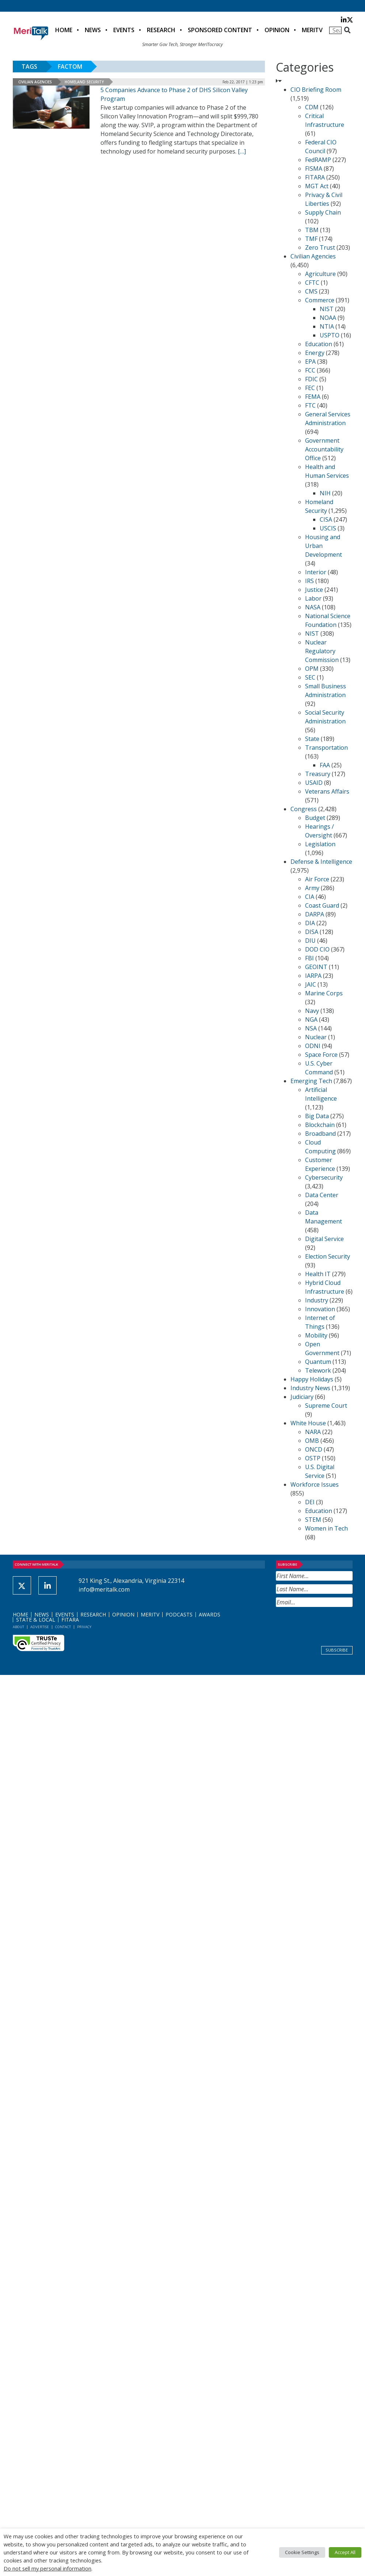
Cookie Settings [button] (302, 2552)
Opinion (277, 30)
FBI (309, 958)
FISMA (313, 168)
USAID (314, 783)
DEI (310, 1502)
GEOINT (316, 967)
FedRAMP (318, 160)
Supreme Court (326, 1406)
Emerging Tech (311, 1081)
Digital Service (324, 1239)
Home (63, 30)
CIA (309, 897)
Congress (303, 809)
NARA (313, 1432)
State (312, 739)
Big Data (317, 1116)
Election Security (327, 1256)
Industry (316, 1300)
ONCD (313, 1449)
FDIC (311, 379)
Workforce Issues (314, 1484)
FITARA (315, 177)
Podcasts (179, 1614)
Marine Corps (324, 993)
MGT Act (316, 186)
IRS (309, 581)
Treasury (317, 774)
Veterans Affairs (327, 791)
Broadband (320, 1134)
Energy (314, 353)
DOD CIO (317, 949)
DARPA (314, 914)
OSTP (312, 1458)
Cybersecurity (324, 1177)
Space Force (321, 1055)
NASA (312, 607)
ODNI (312, 1046)
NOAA (328, 318)
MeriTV (312, 30)
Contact (63, 1626)
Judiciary (301, 1397)
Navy (312, 1011)
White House (308, 1423)
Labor (313, 598)
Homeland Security (84, 81)
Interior (315, 572)
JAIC (310, 984)
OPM (312, 669)
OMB (312, 1441)
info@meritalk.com (104, 1589)
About (18, 1626)
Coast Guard (322, 905)
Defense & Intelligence (321, 862)
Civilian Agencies (35, 81)
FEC (310, 388)
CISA (326, 519)
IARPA (313, 976)
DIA (310, 923)
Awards (209, 1614)
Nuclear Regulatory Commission (322, 651)
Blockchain (320, 1125)
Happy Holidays (311, 1379)
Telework (318, 1370)
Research (161, 30)
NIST (327, 309)
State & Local (35, 1619)
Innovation (320, 1309)
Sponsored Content (220, 30)
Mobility (316, 1335)
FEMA (312, 397)
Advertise (39, 1626)
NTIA (327, 326)
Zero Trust (320, 247)
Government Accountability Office (324, 449)
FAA (325, 765)
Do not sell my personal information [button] (47, 2568)
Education (318, 344)
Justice (314, 590)
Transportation (326, 748)
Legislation (320, 844)
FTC (310, 405)
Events (123, 30)
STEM (313, 1520)
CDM (312, 107)
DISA (311, 932)
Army (312, 888)
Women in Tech (326, 1528)
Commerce (319, 300)
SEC (310, 677)
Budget (315, 818)
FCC (310, 370)
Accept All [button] (345, 2552)
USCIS (328, 528)
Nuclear (316, 1037)
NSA (311, 1028)
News (93, 30)
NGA (311, 1019)
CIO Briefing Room (315, 90)
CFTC (312, 283)
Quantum (318, 1362)
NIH (325, 493)
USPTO (329, 335)
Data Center (321, 1195)
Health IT (318, 1274)
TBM (312, 230)
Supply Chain (323, 212)
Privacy (84, 1626)
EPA (310, 362)
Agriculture (320, 274)
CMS (311, 291)
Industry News (310, 1388)
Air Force (317, 879)
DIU (310, 941)
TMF (311, 239)
